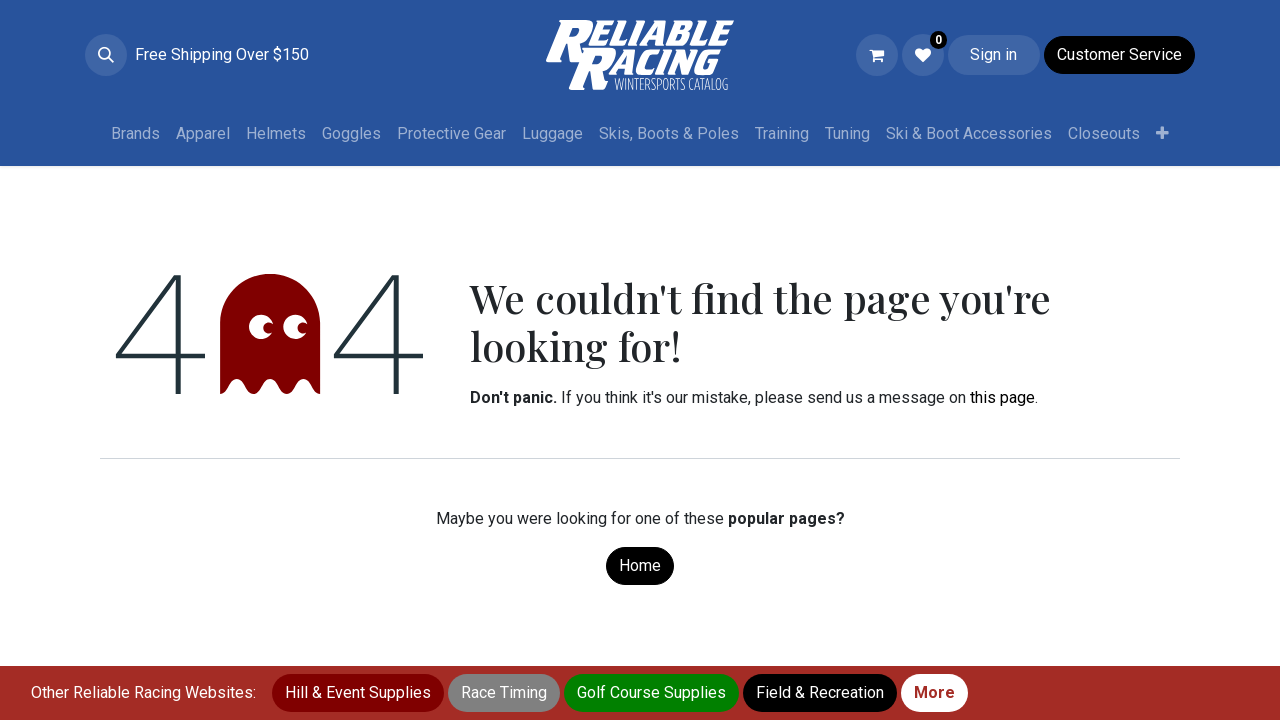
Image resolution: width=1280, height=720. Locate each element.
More (934, 692)
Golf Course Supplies (651, 692)
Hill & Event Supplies (358, 692)
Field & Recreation (820, 692)
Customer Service (1119, 54)
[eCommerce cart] (877, 55)
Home (640, 565)
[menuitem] (135, 134)
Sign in (993, 54)
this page (1002, 397)
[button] (106, 55)
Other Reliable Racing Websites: (143, 692)
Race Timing (504, 692)
